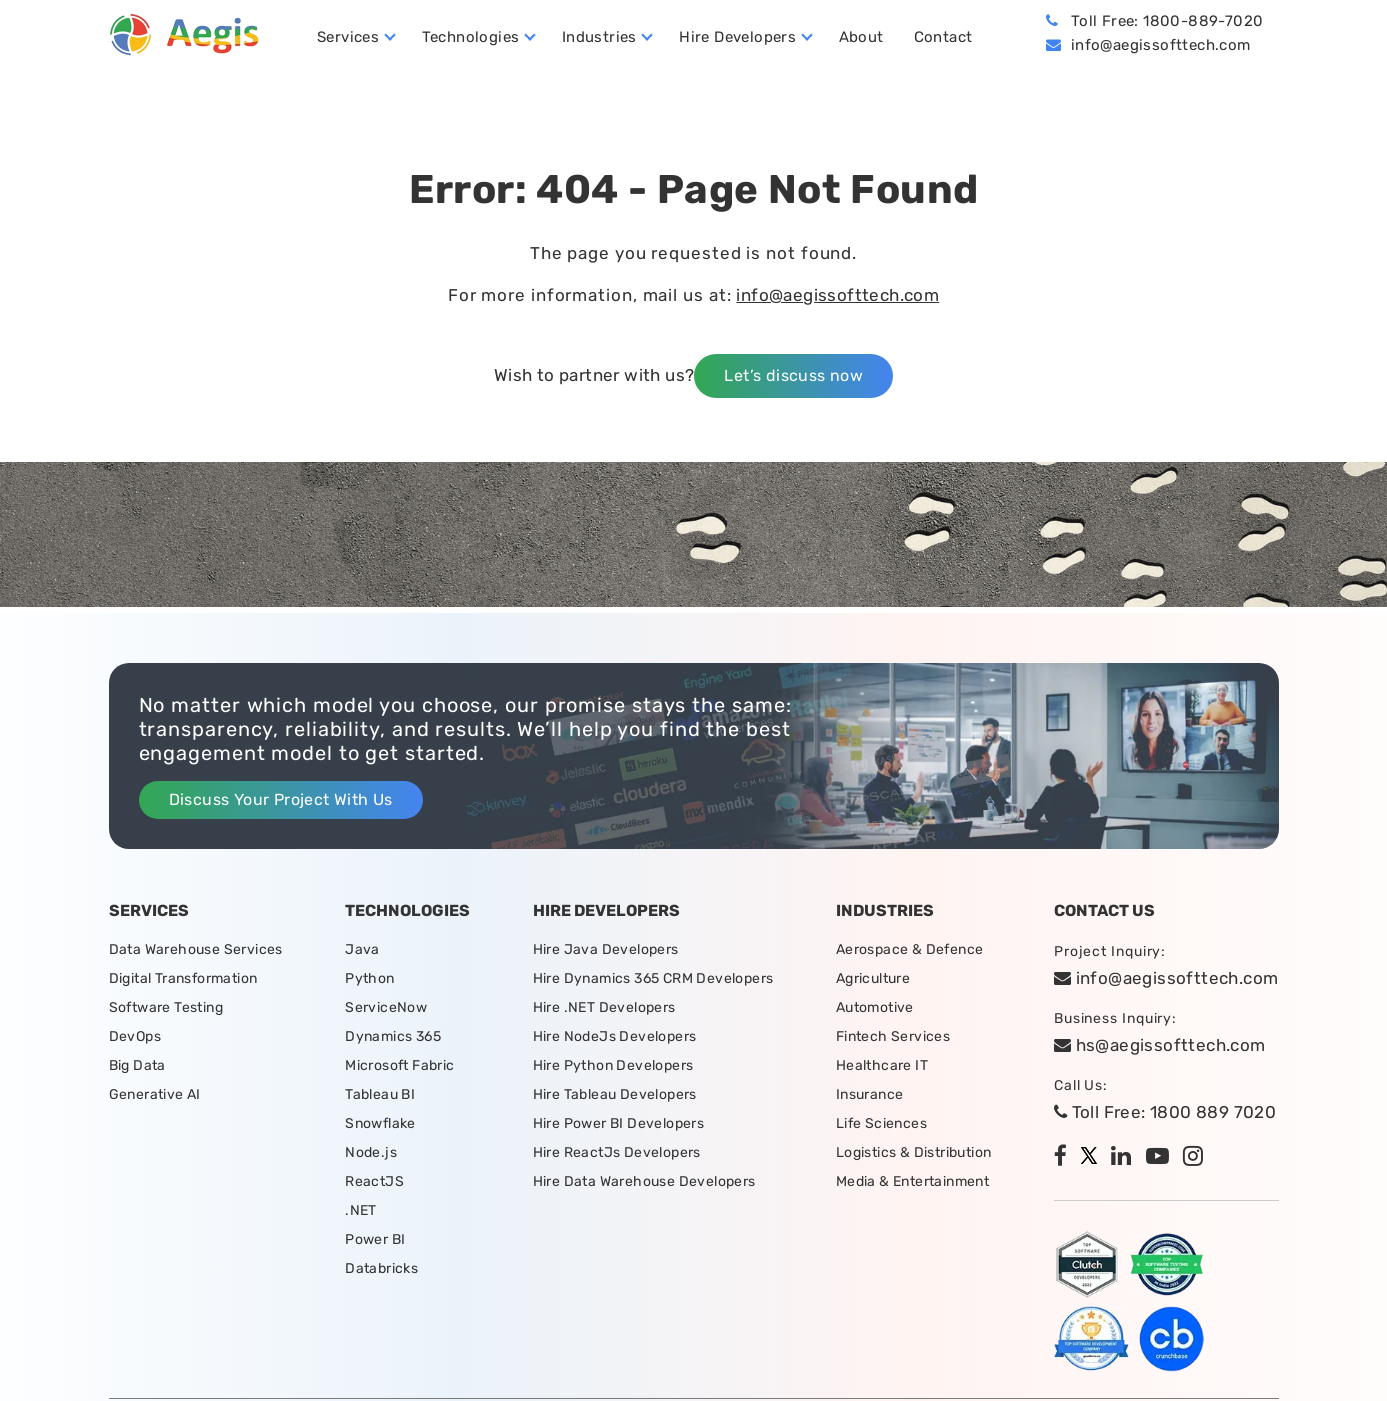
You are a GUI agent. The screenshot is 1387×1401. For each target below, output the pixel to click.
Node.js (371, 1152)
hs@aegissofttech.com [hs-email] (1160, 1045)
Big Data (137, 1065)
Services (348, 37)
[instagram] (1198, 1158)
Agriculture (873, 978)
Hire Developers (737, 37)
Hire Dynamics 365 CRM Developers (653, 978)
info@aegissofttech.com (1161, 45)
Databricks (381, 1268)
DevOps (135, 1036)
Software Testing (166, 1007)
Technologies (471, 37)
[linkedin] (1126, 1158)
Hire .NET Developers (604, 1007)
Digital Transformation (183, 978)
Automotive (875, 1007)
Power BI (375, 1239)
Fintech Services (893, 1036)
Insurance (870, 1094)
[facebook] (1065, 1158)
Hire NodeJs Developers (615, 1036)
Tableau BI (380, 1094)
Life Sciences (881, 1123)
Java (362, 949)
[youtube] (1162, 1158)
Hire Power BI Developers (619, 1123)
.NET (361, 1210)
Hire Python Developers (613, 1065)
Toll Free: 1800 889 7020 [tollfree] (1165, 1112)
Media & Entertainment (912, 1181)
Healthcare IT (882, 1065)
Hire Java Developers (606, 949)
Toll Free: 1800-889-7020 (1167, 21)
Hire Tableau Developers (615, 1094)
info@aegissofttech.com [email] (1166, 978)
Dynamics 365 (393, 1036)
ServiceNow (386, 1007)
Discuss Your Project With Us (281, 799)
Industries (599, 37)
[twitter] (1094, 1158)
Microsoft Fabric (399, 1065)
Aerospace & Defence (910, 949)
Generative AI (155, 1094)
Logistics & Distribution (914, 1152)
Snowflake (380, 1123)
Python (369, 978)
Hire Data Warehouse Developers (644, 1181)
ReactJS (374, 1181)
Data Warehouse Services (196, 949)
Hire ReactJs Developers (617, 1152)
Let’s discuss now (793, 375)
